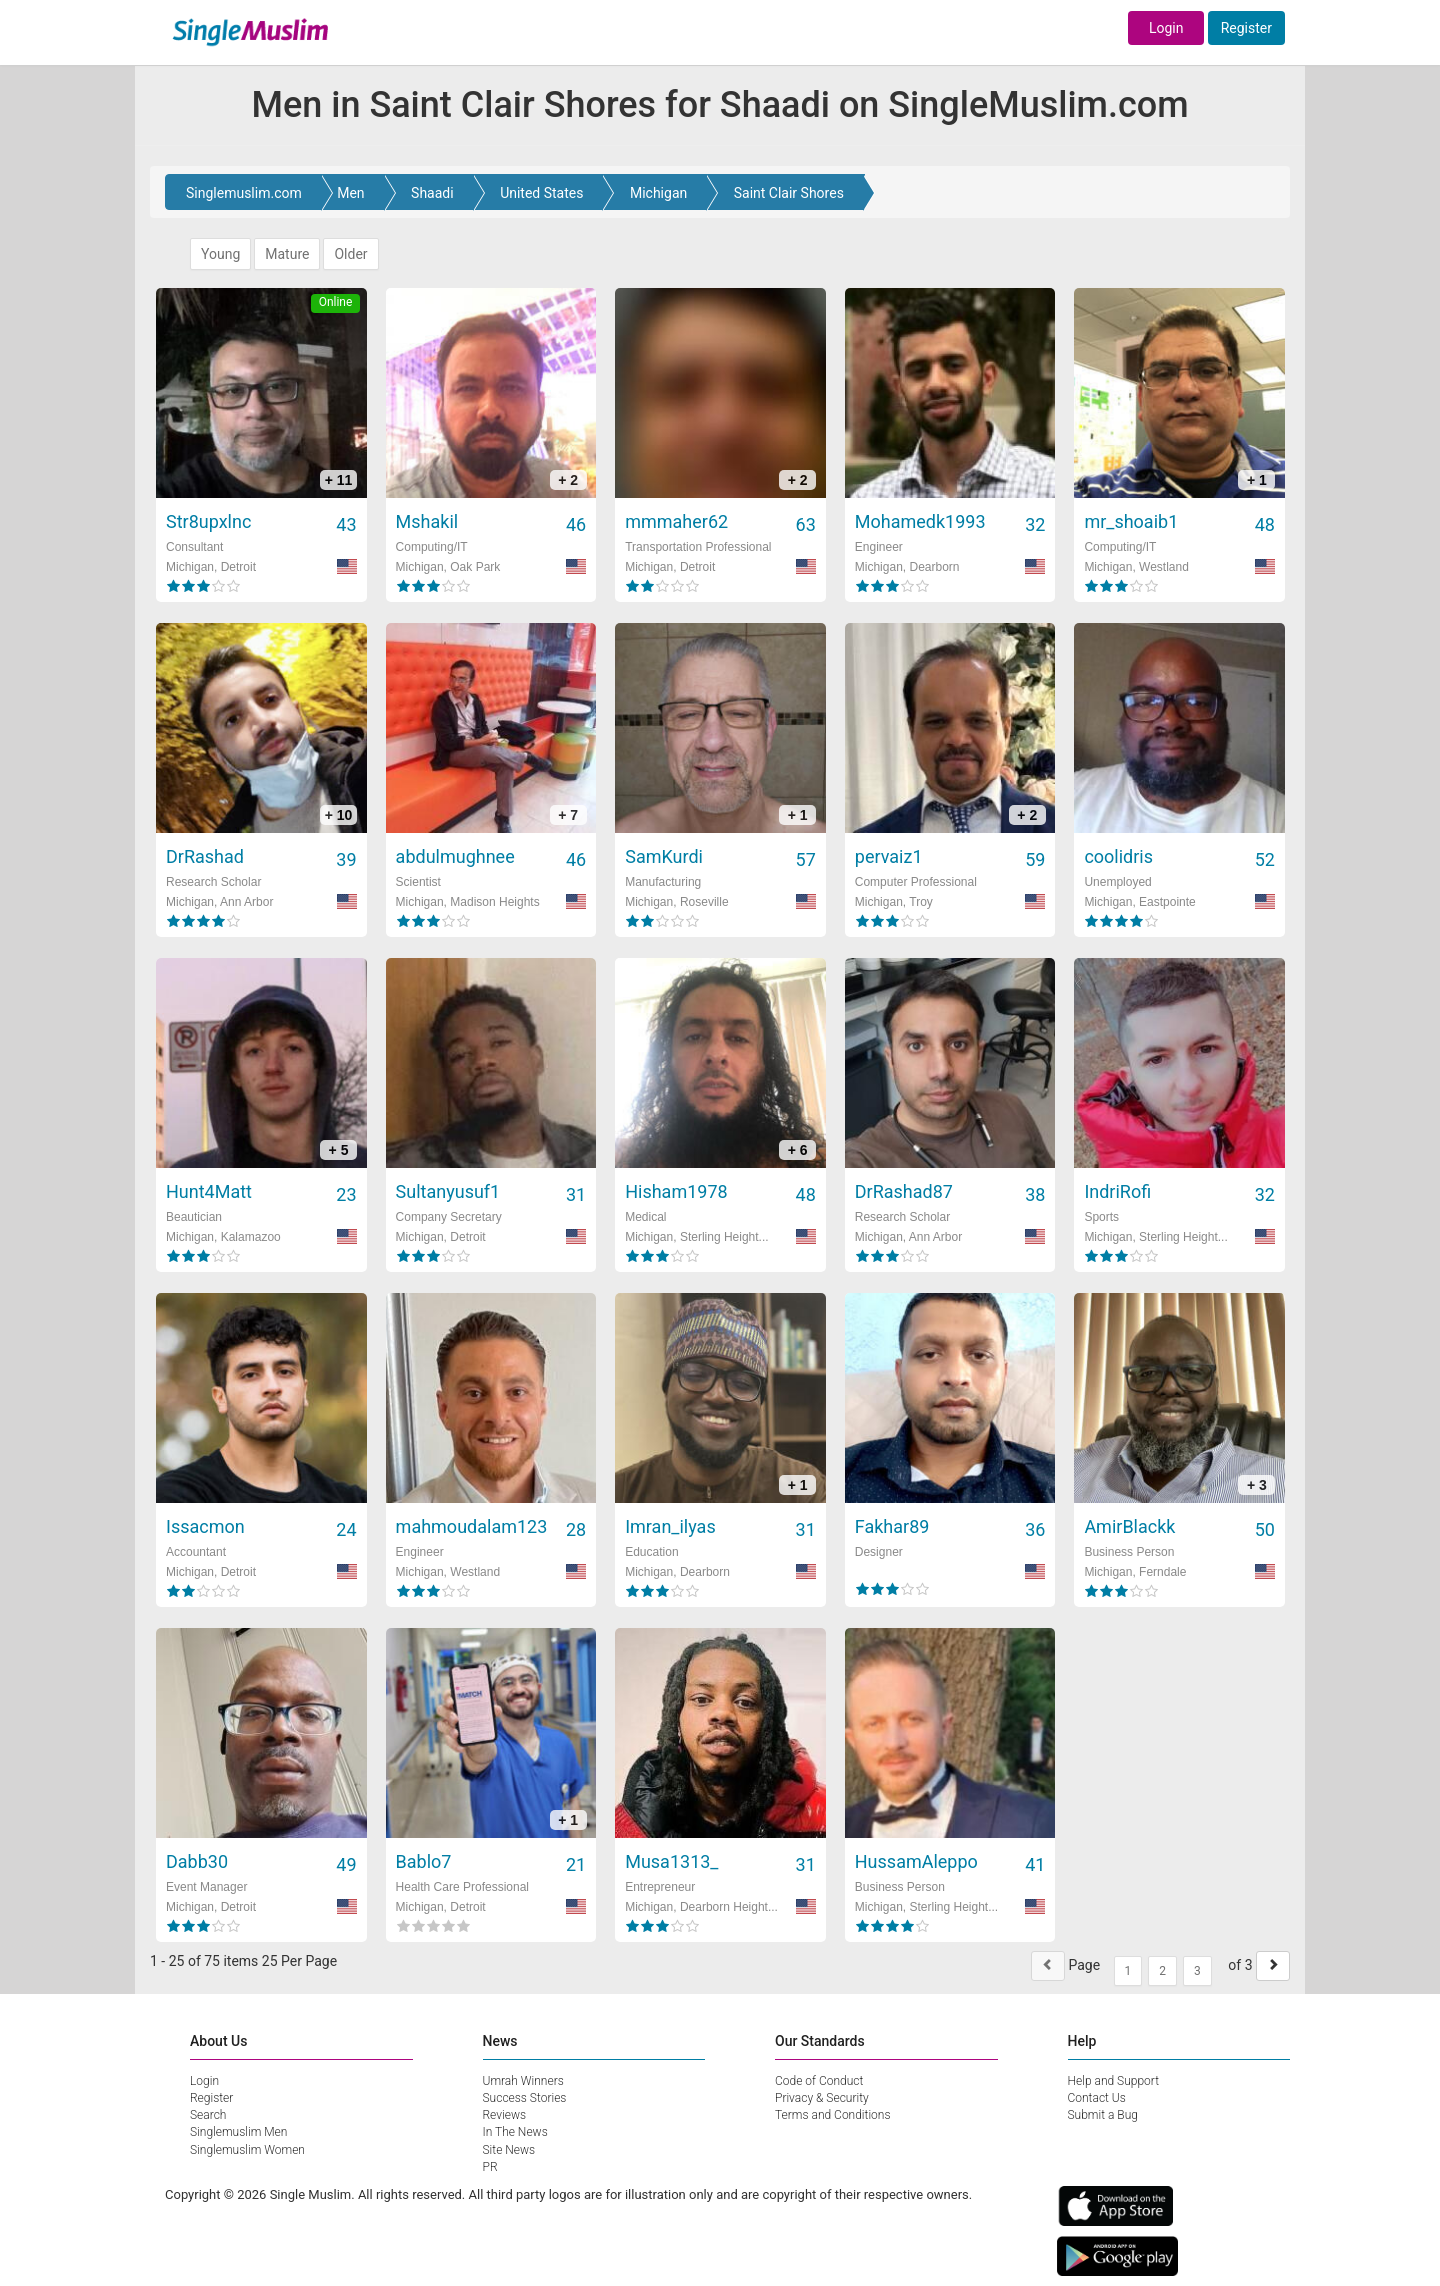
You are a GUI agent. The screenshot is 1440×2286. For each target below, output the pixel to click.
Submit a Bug (1103, 2115)
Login (1166, 28)
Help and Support (1114, 2081)
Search (208, 2115)
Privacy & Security (822, 2098)
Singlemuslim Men (238, 2132)
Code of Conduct (819, 2081)
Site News (509, 2150)
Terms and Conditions (833, 2115)
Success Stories (525, 2098)
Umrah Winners (523, 2081)
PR (490, 2167)
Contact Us (1097, 2098)
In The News (515, 2132)
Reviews (505, 2115)
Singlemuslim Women (247, 2150)
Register (1246, 28)
